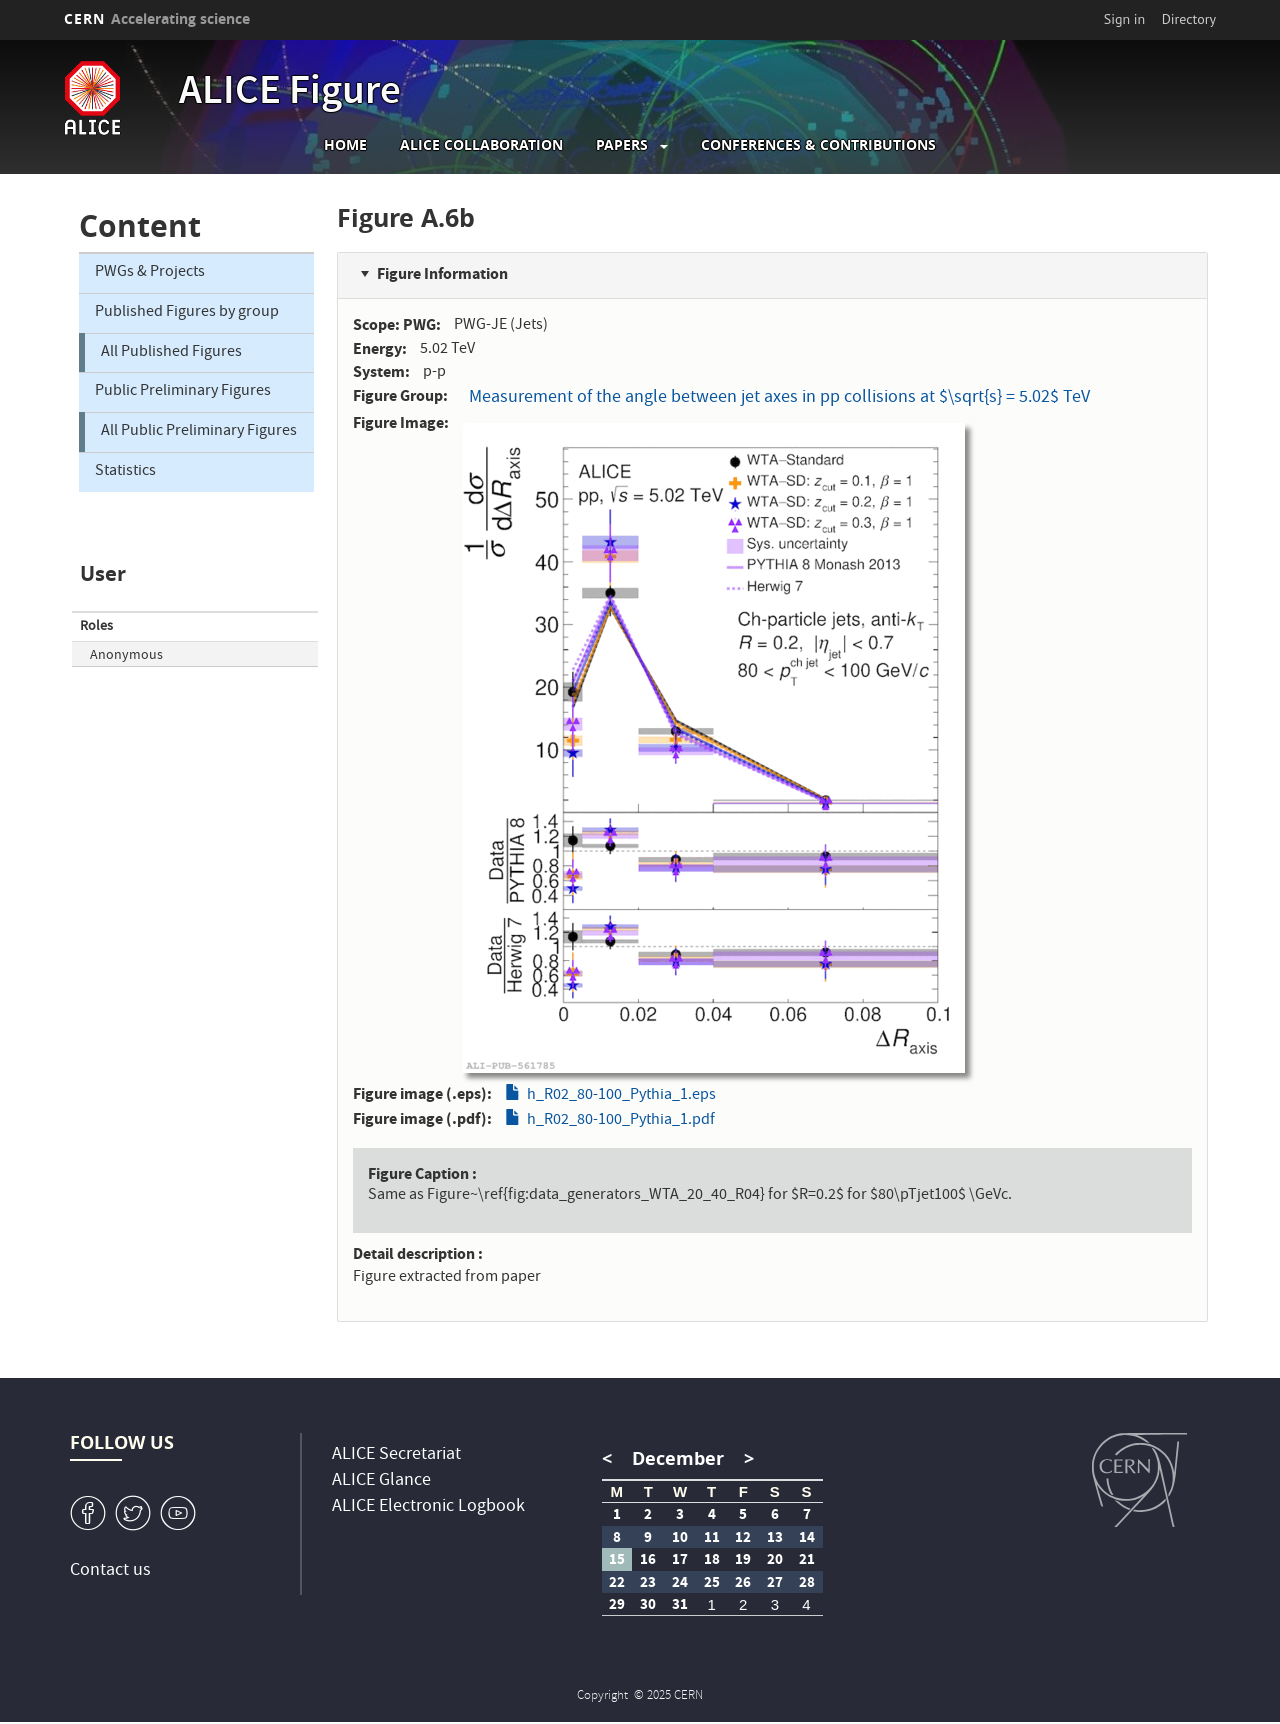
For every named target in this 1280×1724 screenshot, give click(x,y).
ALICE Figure (290, 94)
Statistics (125, 472)
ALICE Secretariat (396, 1455)
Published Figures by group (187, 313)
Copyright (604, 1696)
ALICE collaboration (481, 145)
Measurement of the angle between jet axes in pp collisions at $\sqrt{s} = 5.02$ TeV (779, 398)
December (678, 1458)
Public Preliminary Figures (183, 392)
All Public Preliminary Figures (199, 432)
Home (345, 145)
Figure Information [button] (442, 273)
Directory (1189, 19)
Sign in (1125, 19)
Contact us (110, 1571)
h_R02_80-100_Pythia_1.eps (621, 1096)
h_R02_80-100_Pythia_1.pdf (621, 1121)
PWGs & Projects (150, 273)
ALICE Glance (381, 1481)
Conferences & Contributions (818, 145)
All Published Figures (171, 353)
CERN (157, 18)
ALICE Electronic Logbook (428, 1507)
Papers (622, 145)
